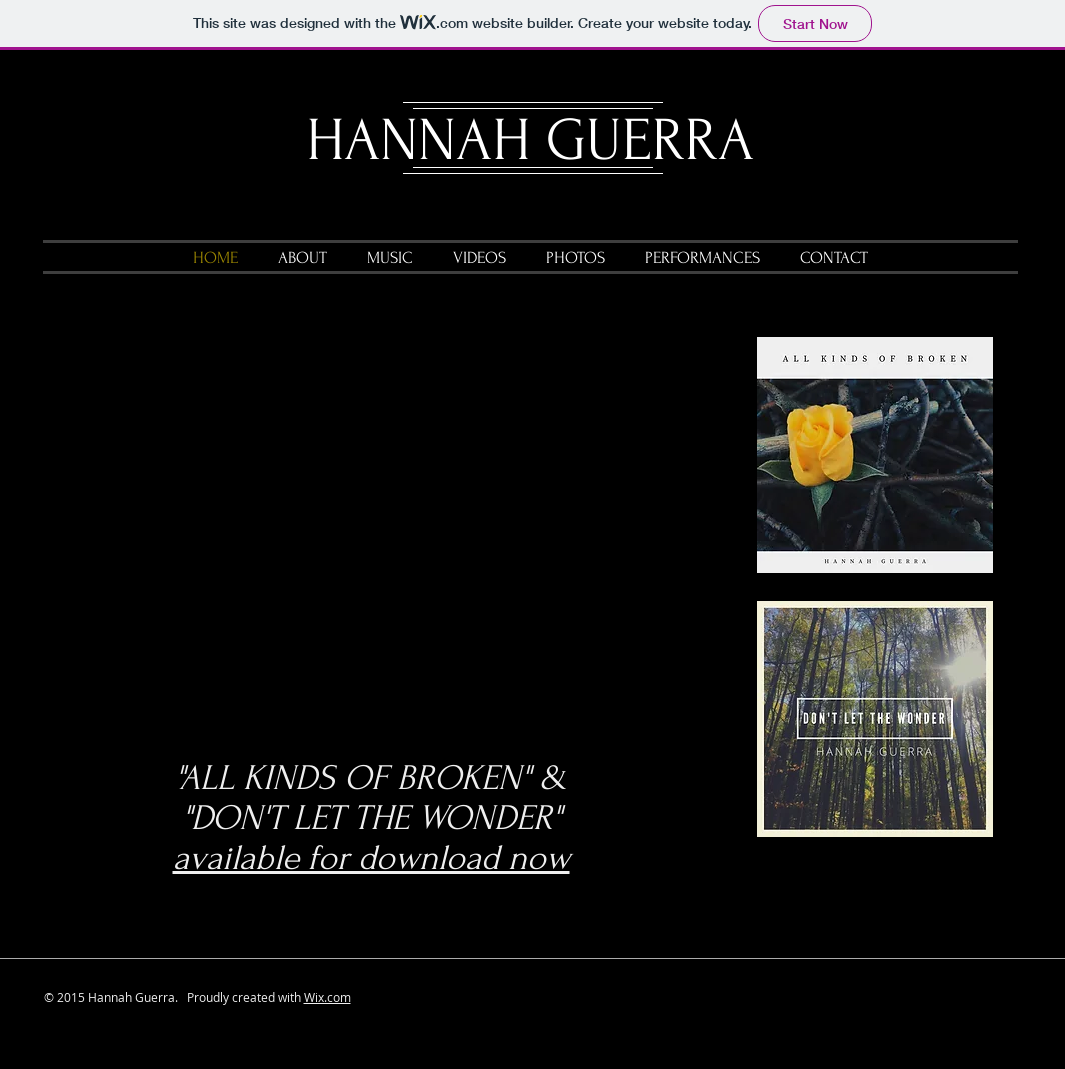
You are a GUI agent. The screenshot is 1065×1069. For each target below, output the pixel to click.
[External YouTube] (394, 527)
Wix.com (327, 997)
